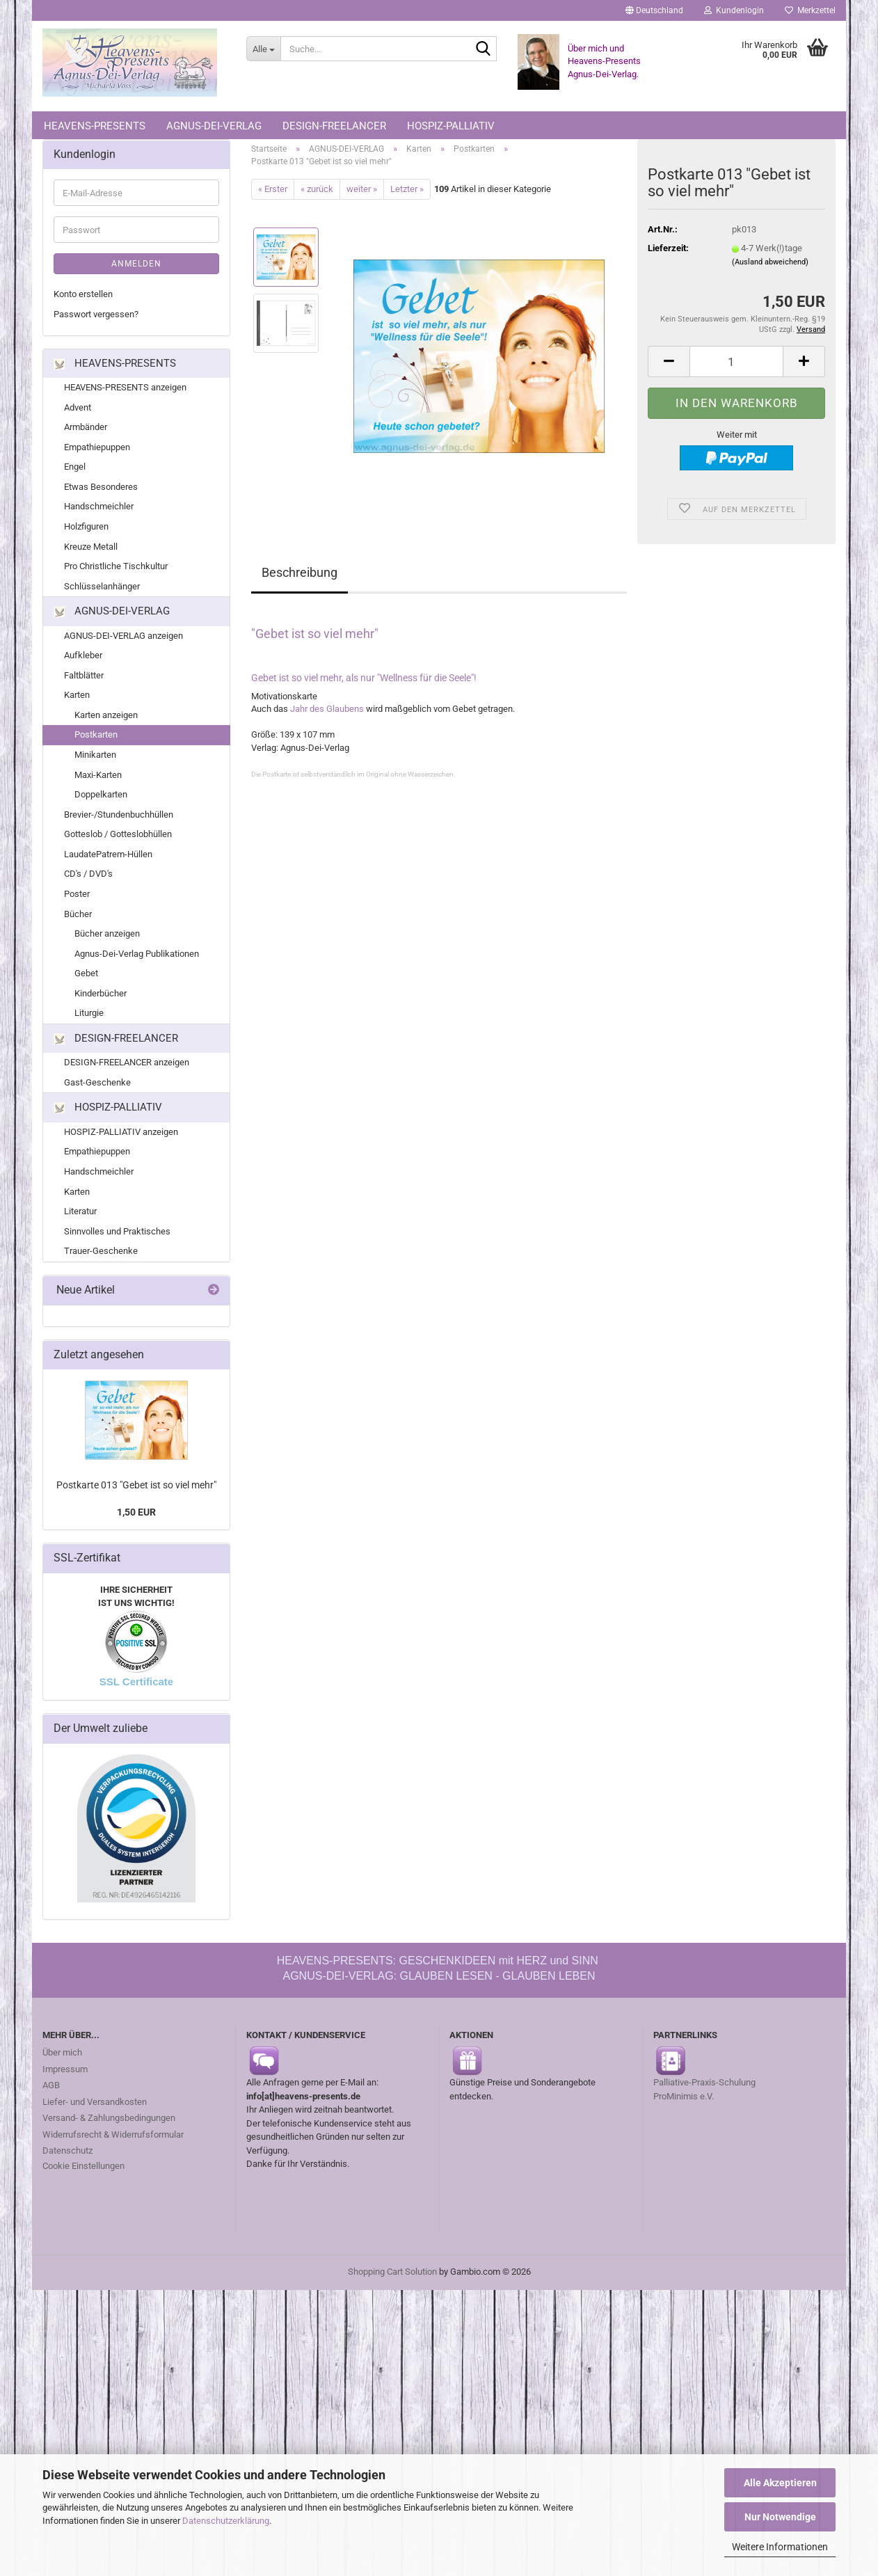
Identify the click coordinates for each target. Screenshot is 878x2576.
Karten (77, 699)
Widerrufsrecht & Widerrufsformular (113, 2138)
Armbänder (85, 431)
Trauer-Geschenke (101, 1255)
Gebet (86, 977)
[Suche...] (263, 48)
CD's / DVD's (88, 878)
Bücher (78, 917)
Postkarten (96, 738)
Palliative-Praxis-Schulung (705, 2086)
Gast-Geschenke (97, 1086)
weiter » (361, 192)
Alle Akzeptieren (780, 2482)
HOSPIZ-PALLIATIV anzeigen (121, 1135)
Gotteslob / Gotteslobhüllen (118, 838)
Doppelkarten (100, 798)
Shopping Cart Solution (392, 2275)
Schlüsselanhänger (102, 590)
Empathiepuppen (97, 450)
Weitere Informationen (780, 2546)
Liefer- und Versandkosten (94, 2105)
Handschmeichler (99, 510)
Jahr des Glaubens (327, 712)
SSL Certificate (136, 1686)
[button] (654, 10)
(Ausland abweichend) (770, 265)
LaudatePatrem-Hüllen (108, 857)
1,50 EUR (136, 1515)
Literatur (80, 1214)
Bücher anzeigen (107, 937)
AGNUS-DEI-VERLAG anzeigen (123, 639)
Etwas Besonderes (101, 490)
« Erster (272, 192)
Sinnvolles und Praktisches (117, 1235)
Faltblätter (84, 679)
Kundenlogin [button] (734, 10)
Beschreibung (299, 576)
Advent (77, 411)
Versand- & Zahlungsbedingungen (108, 2121)
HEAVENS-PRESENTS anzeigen (125, 390)
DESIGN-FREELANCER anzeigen (126, 1066)
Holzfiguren (86, 530)
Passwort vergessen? (96, 317)
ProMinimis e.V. (683, 2099)
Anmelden (136, 268)
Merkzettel (810, 10)
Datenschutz (67, 2154)
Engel (75, 471)
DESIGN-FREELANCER (334, 126)
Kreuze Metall (91, 550)
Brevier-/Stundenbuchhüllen (118, 818)
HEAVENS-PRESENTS (94, 126)
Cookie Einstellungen (83, 2169)
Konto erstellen (83, 298)
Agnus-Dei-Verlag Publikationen (136, 957)
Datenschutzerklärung (225, 2520)
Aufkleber (83, 659)
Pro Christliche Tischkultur (116, 569)
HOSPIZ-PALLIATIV (451, 126)
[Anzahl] (736, 365)
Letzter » (407, 192)
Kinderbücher (100, 997)
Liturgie (89, 1017)
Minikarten (95, 758)
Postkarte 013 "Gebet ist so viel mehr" (136, 1488)
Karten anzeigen (106, 718)
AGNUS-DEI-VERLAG (214, 126)
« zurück (317, 192)
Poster (77, 897)
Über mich (62, 2056)
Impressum (65, 2072)
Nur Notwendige (780, 2516)
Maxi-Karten (98, 778)
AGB (51, 2088)
